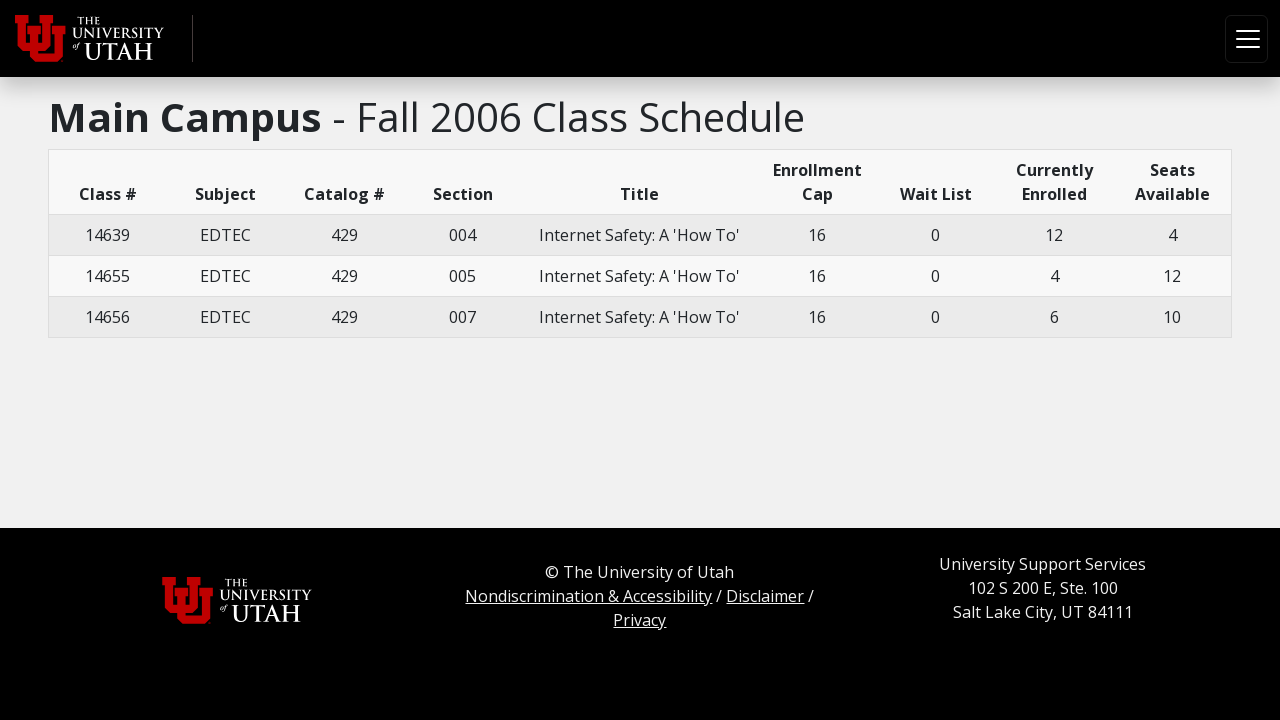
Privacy (639, 620)
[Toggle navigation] (1246, 39)
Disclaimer (765, 596)
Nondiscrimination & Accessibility (588, 596)
